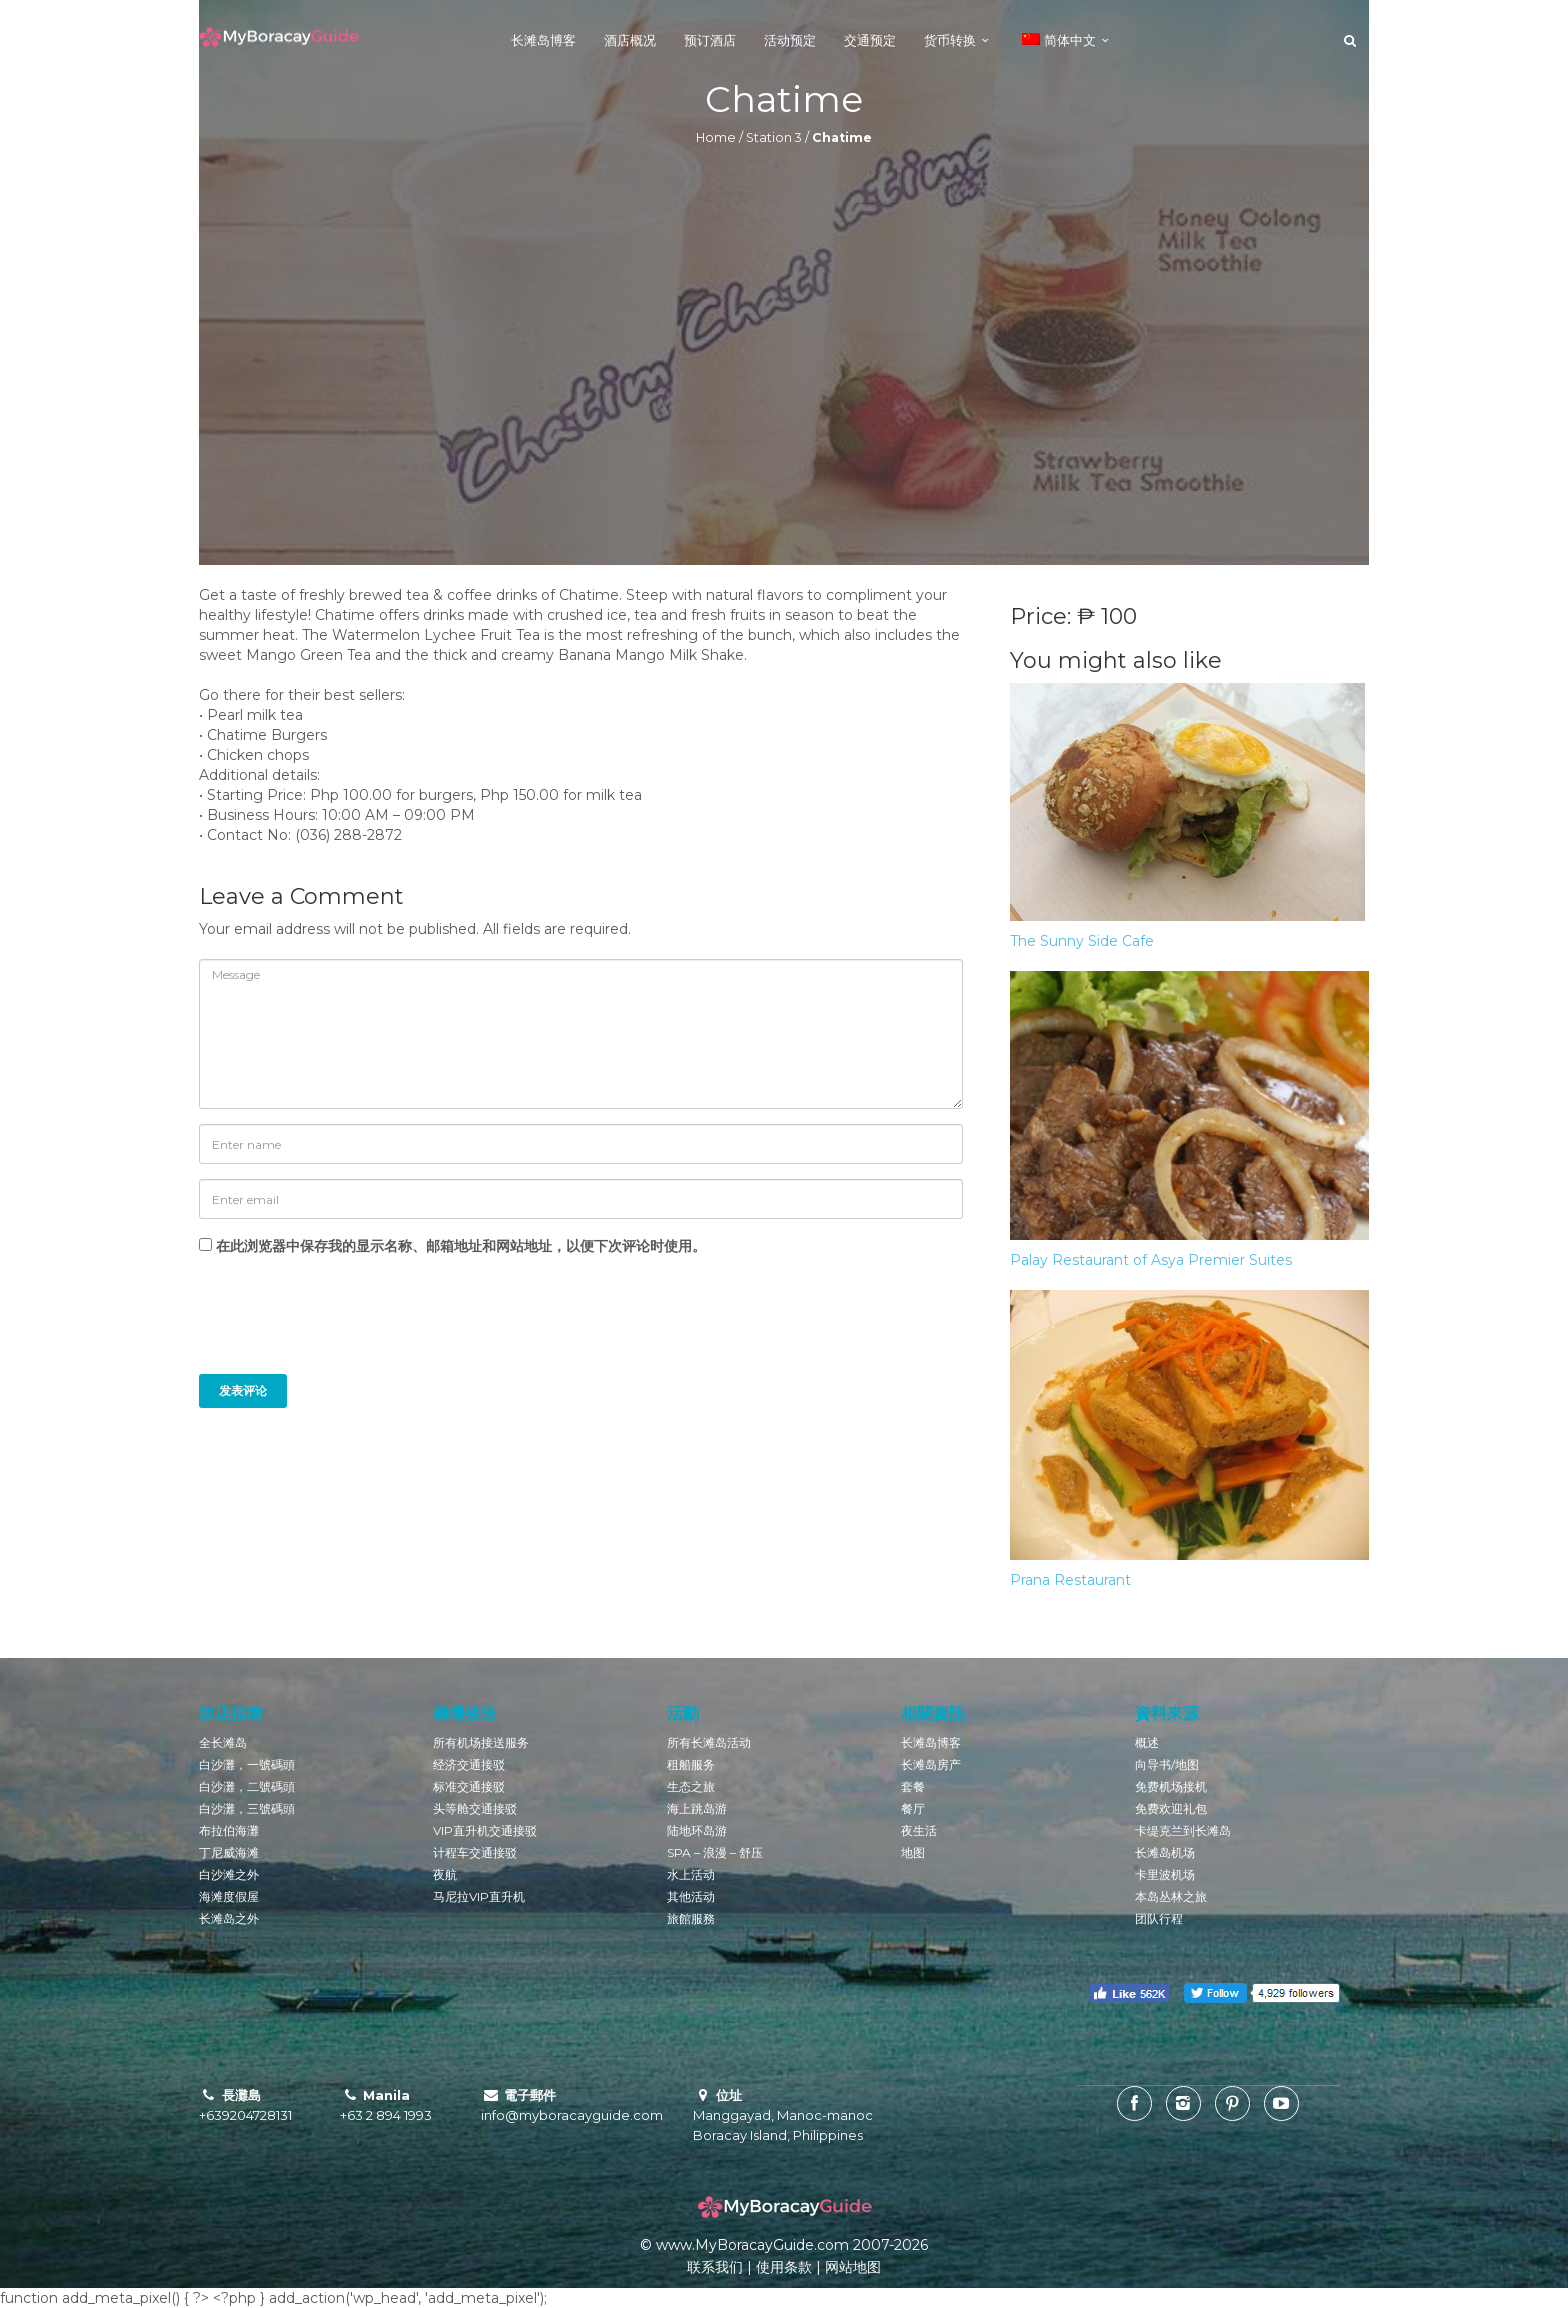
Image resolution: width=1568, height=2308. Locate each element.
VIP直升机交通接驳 (485, 1830)
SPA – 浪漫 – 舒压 (715, 1852)
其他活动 (691, 1896)
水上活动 (691, 1874)
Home (716, 137)
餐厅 (913, 1808)
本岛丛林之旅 (1171, 1896)
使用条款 (784, 2267)
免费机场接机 (1171, 1786)
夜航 (445, 1874)
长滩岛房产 (931, 1764)
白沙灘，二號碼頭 (247, 1786)
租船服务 (691, 1764)
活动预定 (790, 40)
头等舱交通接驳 (475, 1808)
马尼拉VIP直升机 (479, 1896)
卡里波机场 (1165, 1874)
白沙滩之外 (229, 1874)
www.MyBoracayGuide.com (752, 2245)
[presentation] (335, 1325)
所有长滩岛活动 (709, 1742)
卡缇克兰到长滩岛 (1183, 1830)
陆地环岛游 (697, 1830)
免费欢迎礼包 (1171, 1808)
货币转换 (950, 40)
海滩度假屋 (229, 1896)
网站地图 (853, 2267)
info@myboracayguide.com (572, 2115)
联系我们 (715, 2267)
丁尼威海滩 (229, 1852)
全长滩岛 (223, 1742)
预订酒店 (710, 40)
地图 (913, 1852)
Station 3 (774, 137)
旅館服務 (691, 1918)
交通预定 (870, 40)
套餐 (913, 1786)
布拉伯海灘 (229, 1830)
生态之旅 (691, 1786)
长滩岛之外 (229, 1918)
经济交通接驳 (469, 1764)
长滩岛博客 (543, 40)
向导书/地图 (1167, 1764)
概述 (1147, 1742)
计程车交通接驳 (475, 1852)
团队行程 (1159, 1918)
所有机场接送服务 (481, 1742)
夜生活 (919, 1830)
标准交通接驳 (469, 1786)
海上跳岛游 (697, 1808)
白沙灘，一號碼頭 (247, 1764)
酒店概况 (630, 40)
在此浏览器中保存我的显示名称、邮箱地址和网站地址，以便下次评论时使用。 (461, 1246)
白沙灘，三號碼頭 (247, 1808)
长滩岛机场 (1165, 1852)
